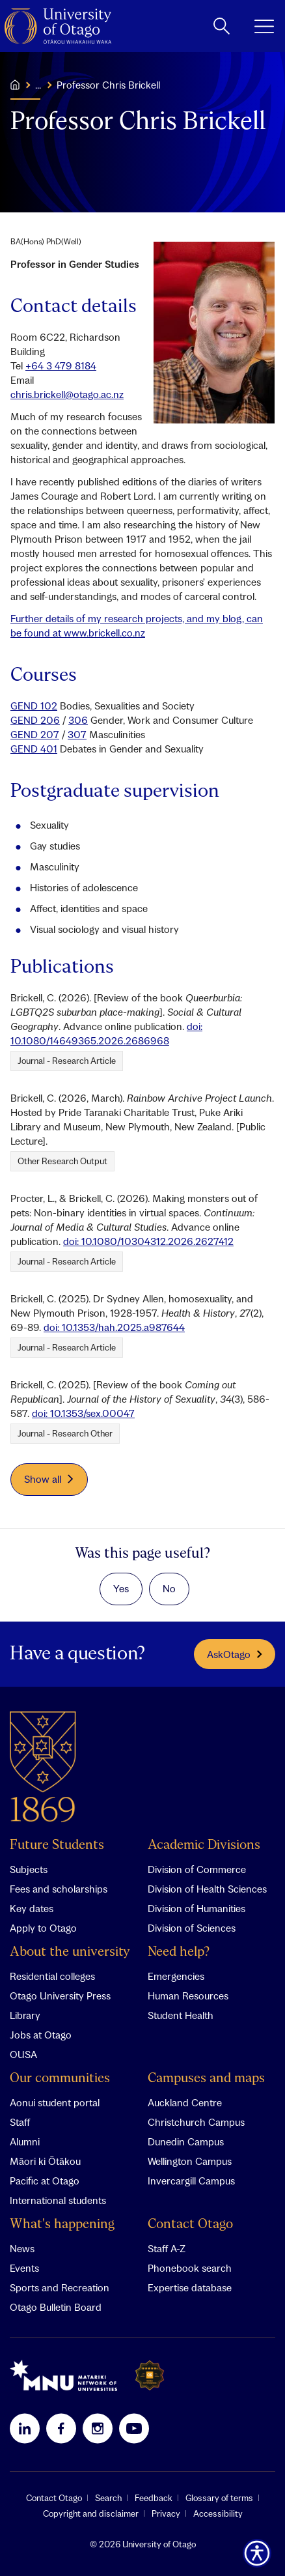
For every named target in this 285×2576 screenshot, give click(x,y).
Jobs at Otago (41, 2034)
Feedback (153, 2497)
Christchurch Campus (196, 2122)
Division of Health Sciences (207, 1888)
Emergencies (176, 1976)
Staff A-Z (166, 2248)
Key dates (31, 1908)
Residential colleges (52, 1976)
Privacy (166, 2513)
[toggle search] (221, 26)
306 (78, 720)
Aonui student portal (55, 2102)
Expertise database (190, 2287)
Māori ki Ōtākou (45, 2161)
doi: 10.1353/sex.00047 (83, 1413)
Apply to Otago (43, 1928)
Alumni (25, 2141)
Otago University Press (60, 1995)
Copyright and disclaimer (91, 2513)
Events (24, 2268)
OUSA (23, 2054)
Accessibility (218, 2513)
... (38, 84)
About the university (70, 1952)
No (169, 1588)
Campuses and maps (206, 2078)
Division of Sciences (192, 1928)
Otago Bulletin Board (56, 2307)
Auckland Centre (185, 2102)
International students (58, 2200)
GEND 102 (33, 705)
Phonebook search (190, 2268)
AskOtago (234, 1654)
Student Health (180, 2015)
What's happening (62, 2224)
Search (108, 2497)
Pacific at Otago (44, 2180)
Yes (121, 1588)
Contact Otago (190, 2224)
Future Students (57, 1845)
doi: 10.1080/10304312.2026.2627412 (148, 1241)
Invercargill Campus (191, 2180)
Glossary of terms (219, 2497)
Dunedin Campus (186, 2141)
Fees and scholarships (58, 1888)
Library (25, 2015)
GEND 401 (33, 748)
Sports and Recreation (59, 2287)
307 (77, 734)
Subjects (29, 1869)
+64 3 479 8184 (60, 365)
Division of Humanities (196, 1908)
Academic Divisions (204, 1845)
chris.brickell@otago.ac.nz (67, 394)
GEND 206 (35, 720)
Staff (20, 2122)
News (22, 2248)
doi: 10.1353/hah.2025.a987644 (114, 1327)
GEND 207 (34, 734)
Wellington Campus (190, 2161)
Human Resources (188, 1995)
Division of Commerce (197, 1869)
